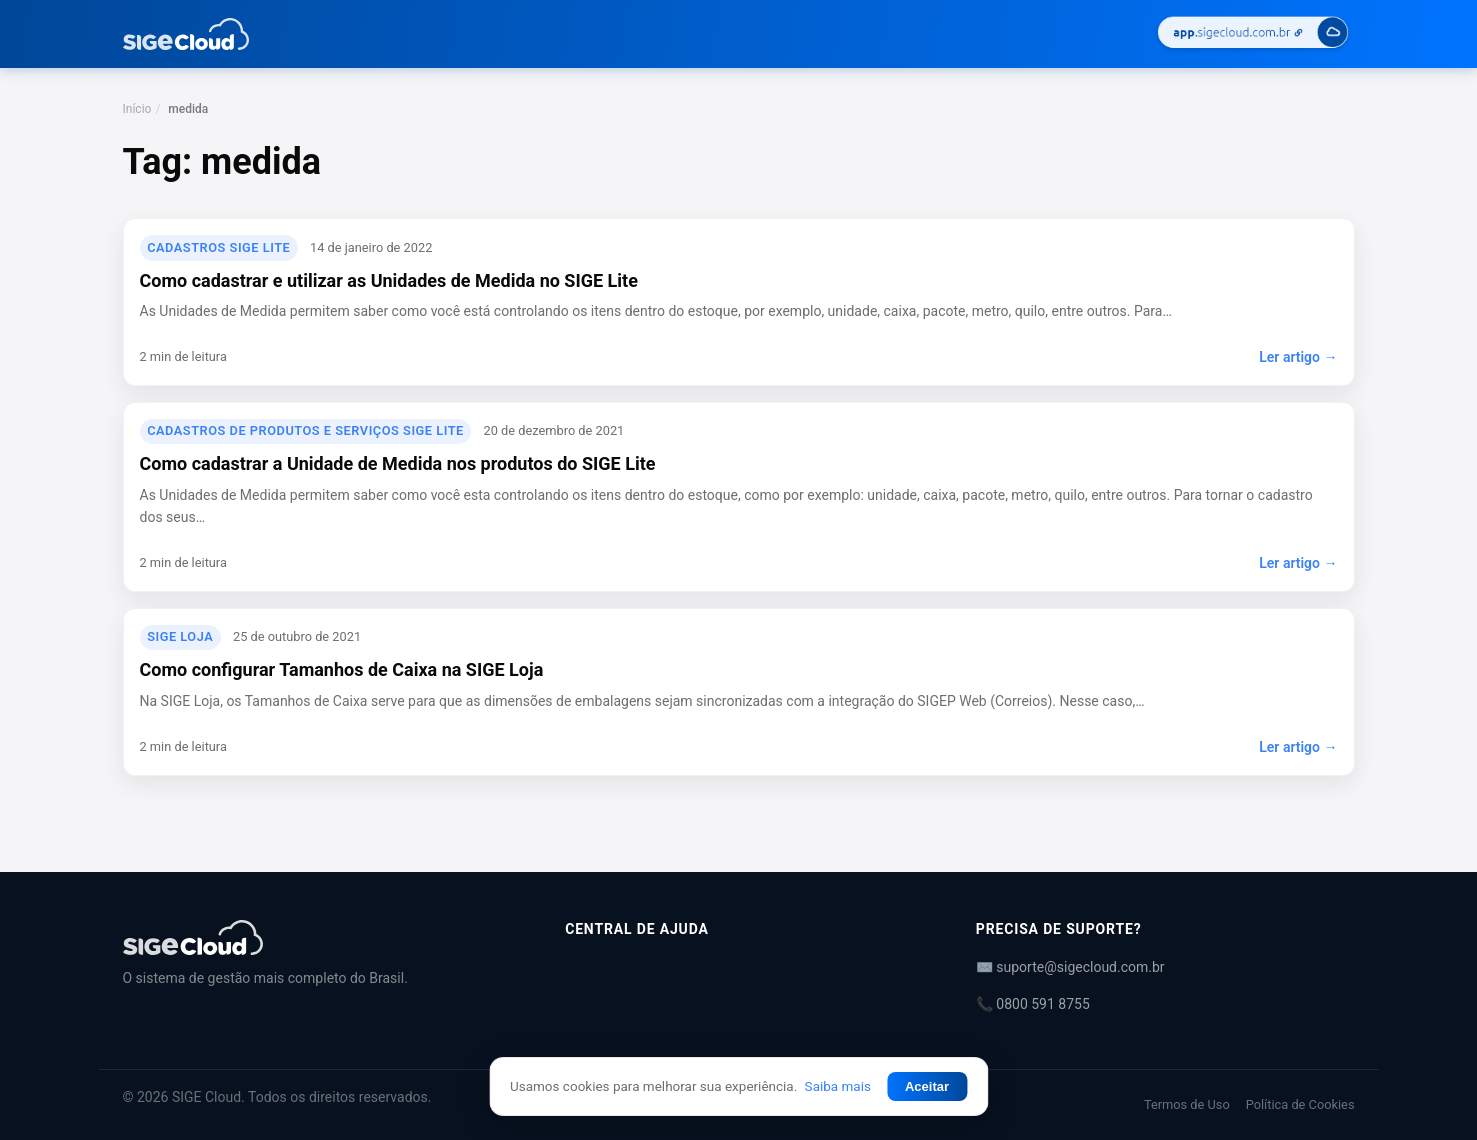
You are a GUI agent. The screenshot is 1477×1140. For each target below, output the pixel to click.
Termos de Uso (1187, 1104)
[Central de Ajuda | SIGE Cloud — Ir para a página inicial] (186, 34)
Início (137, 109)
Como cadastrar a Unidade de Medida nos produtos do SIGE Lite (398, 463)
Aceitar (927, 1086)
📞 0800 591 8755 (1033, 1004)
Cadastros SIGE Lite (218, 247)
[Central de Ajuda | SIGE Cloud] (320, 937)
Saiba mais (838, 1086)
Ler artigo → (1298, 357)
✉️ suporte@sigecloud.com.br (1070, 967)
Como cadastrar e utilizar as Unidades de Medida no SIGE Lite (389, 280)
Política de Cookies (1300, 1104)
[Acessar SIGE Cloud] (1253, 34)
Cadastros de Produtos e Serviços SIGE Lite (305, 430)
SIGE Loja (180, 636)
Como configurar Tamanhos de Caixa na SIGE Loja (342, 669)
